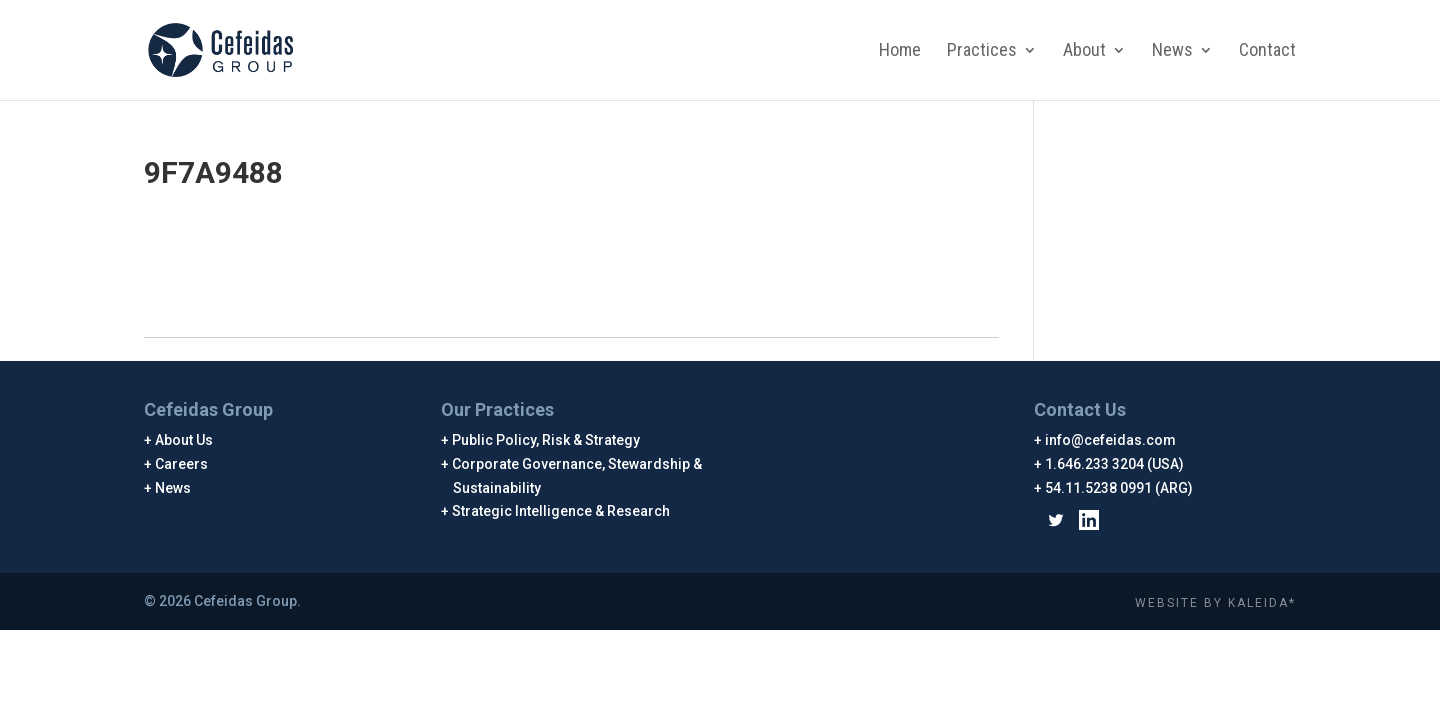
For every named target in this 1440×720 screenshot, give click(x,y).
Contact (1267, 51)
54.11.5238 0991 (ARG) (1119, 488)
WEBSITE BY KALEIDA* (1215, 603)
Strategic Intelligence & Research (561, 511)
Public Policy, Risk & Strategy (546, 440)
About (1084, 51)
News (1172, 51)
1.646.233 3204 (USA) (1115, 464)
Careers (182, 464)
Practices (982, 51)
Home (900, 51)
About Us (184, 440)
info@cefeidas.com (1111, 440)
